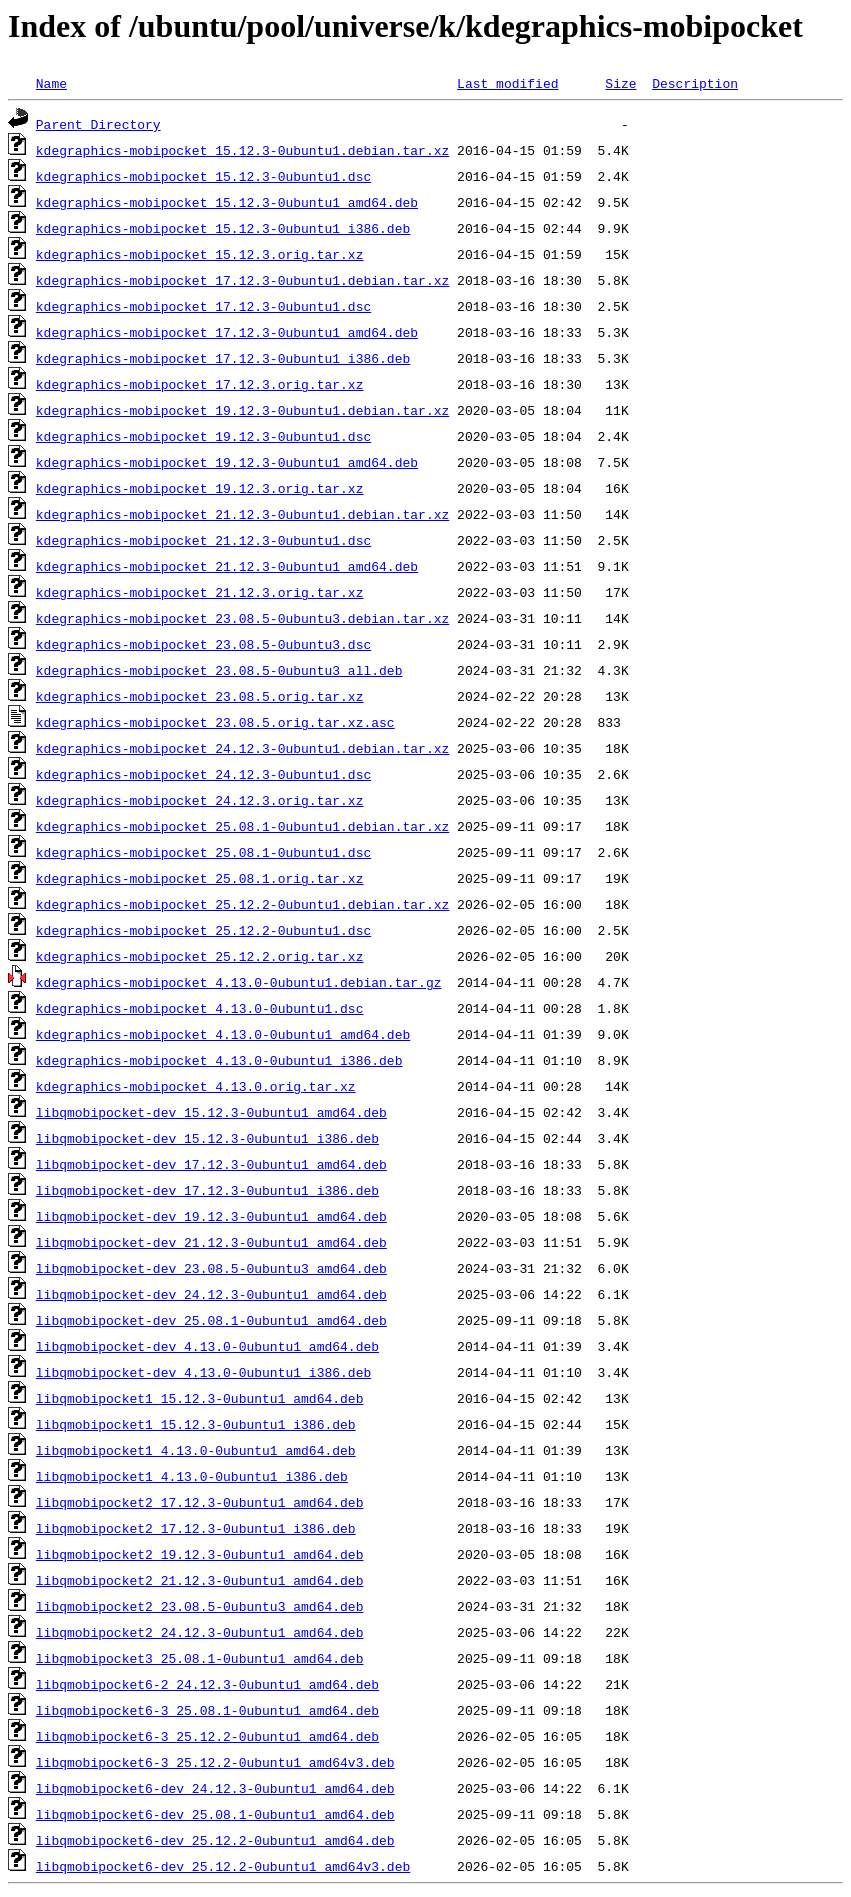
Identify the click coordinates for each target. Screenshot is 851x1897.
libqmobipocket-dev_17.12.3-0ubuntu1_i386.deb (207, 1190)
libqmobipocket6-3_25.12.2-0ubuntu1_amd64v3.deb (215, 1762)
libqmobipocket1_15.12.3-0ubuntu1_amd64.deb (200, 1398)
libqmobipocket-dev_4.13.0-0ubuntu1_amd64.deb (207, 1346)
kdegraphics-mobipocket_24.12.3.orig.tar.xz (200, 800)
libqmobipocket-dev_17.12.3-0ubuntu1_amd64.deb (211, 1164)
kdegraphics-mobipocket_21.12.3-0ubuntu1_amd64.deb (227, 566)
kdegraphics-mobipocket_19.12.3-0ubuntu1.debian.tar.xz (242, 410)
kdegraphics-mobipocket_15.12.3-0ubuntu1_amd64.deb (227, 202)
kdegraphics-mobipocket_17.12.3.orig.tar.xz (200, 384)
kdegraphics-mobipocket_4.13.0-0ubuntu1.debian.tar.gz (239, 982)
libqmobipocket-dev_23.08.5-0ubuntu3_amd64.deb (211, 1268)
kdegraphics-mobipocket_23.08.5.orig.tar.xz (200, 696)
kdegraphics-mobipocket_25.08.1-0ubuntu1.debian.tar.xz (242, 826)
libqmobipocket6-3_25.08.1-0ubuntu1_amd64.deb (207, 1710)
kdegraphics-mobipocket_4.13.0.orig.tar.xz (196, 1086)
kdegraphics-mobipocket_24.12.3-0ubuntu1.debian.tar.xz (242, 748)
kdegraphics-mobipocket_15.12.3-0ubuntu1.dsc (203, 176)
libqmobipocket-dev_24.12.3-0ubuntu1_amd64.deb (211, 1294)
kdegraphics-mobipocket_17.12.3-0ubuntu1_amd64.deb (227, 332)
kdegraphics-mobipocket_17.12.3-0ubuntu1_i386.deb (223, 358)
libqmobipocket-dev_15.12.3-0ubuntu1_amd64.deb (211, 1112)
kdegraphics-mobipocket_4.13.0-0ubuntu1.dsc (200, 1008)
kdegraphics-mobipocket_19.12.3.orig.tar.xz (200, 488)
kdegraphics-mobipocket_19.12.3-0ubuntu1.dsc (203, 436)
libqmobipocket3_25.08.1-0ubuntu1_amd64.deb (200, 1658)
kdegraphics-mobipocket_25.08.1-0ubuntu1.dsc (203, 852)
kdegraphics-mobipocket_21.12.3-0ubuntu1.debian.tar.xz (242, 514)
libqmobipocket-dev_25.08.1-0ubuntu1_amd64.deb (211, 1320)
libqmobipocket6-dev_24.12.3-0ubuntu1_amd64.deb (215, 1788)
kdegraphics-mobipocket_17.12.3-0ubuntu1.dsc (203, 306)
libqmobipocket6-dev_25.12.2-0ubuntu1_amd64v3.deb (223, 1866)
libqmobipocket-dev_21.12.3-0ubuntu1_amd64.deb (211, 1242)
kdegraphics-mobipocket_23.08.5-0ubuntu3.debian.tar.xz (242, 618)
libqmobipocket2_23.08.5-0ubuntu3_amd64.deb (200, 1606)
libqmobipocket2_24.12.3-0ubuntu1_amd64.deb (200, 1632)
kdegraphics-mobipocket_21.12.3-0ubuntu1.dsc (203, 540)
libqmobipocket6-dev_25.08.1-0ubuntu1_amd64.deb (215, 1814)
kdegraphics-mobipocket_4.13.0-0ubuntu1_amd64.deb (223, 1034)
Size (620, 83)
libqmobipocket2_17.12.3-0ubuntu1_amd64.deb (200, 1502)
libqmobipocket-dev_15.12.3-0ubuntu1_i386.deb (207, 1138)
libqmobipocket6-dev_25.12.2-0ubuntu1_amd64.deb (215, 1840)
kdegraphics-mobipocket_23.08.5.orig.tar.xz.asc (215, 722)
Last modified (507, 83)
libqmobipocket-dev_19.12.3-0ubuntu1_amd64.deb (211, 1216)
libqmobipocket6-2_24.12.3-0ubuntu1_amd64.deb (207, 1684)
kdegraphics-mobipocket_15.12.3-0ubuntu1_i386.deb (223, 228)
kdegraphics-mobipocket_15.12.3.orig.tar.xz (200, 254)
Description (695, 83)
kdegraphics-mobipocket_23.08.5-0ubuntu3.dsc (203, 644)
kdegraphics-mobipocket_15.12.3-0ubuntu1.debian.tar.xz (242, 150)
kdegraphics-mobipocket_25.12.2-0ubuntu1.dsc (203, 930)
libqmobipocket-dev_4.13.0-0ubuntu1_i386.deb (203, 1372)
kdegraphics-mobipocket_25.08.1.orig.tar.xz (200, 878)
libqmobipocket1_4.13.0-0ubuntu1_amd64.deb (196, 1450)
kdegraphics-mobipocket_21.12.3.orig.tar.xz (200, 592)
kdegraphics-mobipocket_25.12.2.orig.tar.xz (200, 956)
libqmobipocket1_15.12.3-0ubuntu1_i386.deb (196, 1424)
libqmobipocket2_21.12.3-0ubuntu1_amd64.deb (200, 1580)
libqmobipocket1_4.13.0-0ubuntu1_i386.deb (192, 1476)
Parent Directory (98, 124)
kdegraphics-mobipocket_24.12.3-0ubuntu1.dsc (203, 774)
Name (51, 83)
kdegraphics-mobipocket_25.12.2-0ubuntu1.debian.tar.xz (242, 904)
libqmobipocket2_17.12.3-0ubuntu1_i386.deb (196, 1528)
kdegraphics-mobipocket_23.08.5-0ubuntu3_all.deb (219, 670)
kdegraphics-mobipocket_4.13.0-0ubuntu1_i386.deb (219, 1060)
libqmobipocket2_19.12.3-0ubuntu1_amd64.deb (200, 1554)
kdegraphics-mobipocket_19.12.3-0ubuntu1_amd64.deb (227, 462)
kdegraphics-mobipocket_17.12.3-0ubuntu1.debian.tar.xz (242, 280)
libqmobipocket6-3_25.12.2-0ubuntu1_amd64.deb (207, 1736)
